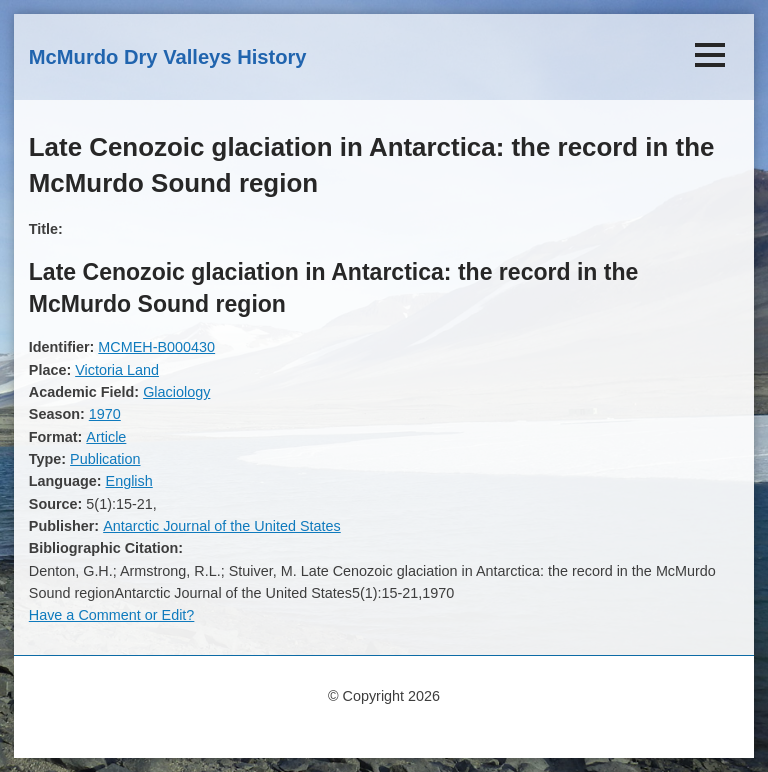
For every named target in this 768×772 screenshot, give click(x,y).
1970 (105, 414)
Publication (105, 459)
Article (106, 437)
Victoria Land (117, 370)
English (129, 481)
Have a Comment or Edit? (112, 615)
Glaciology (176, 392)
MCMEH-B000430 (156, 347)
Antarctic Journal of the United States (222, 526)
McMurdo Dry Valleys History (168, 57)
